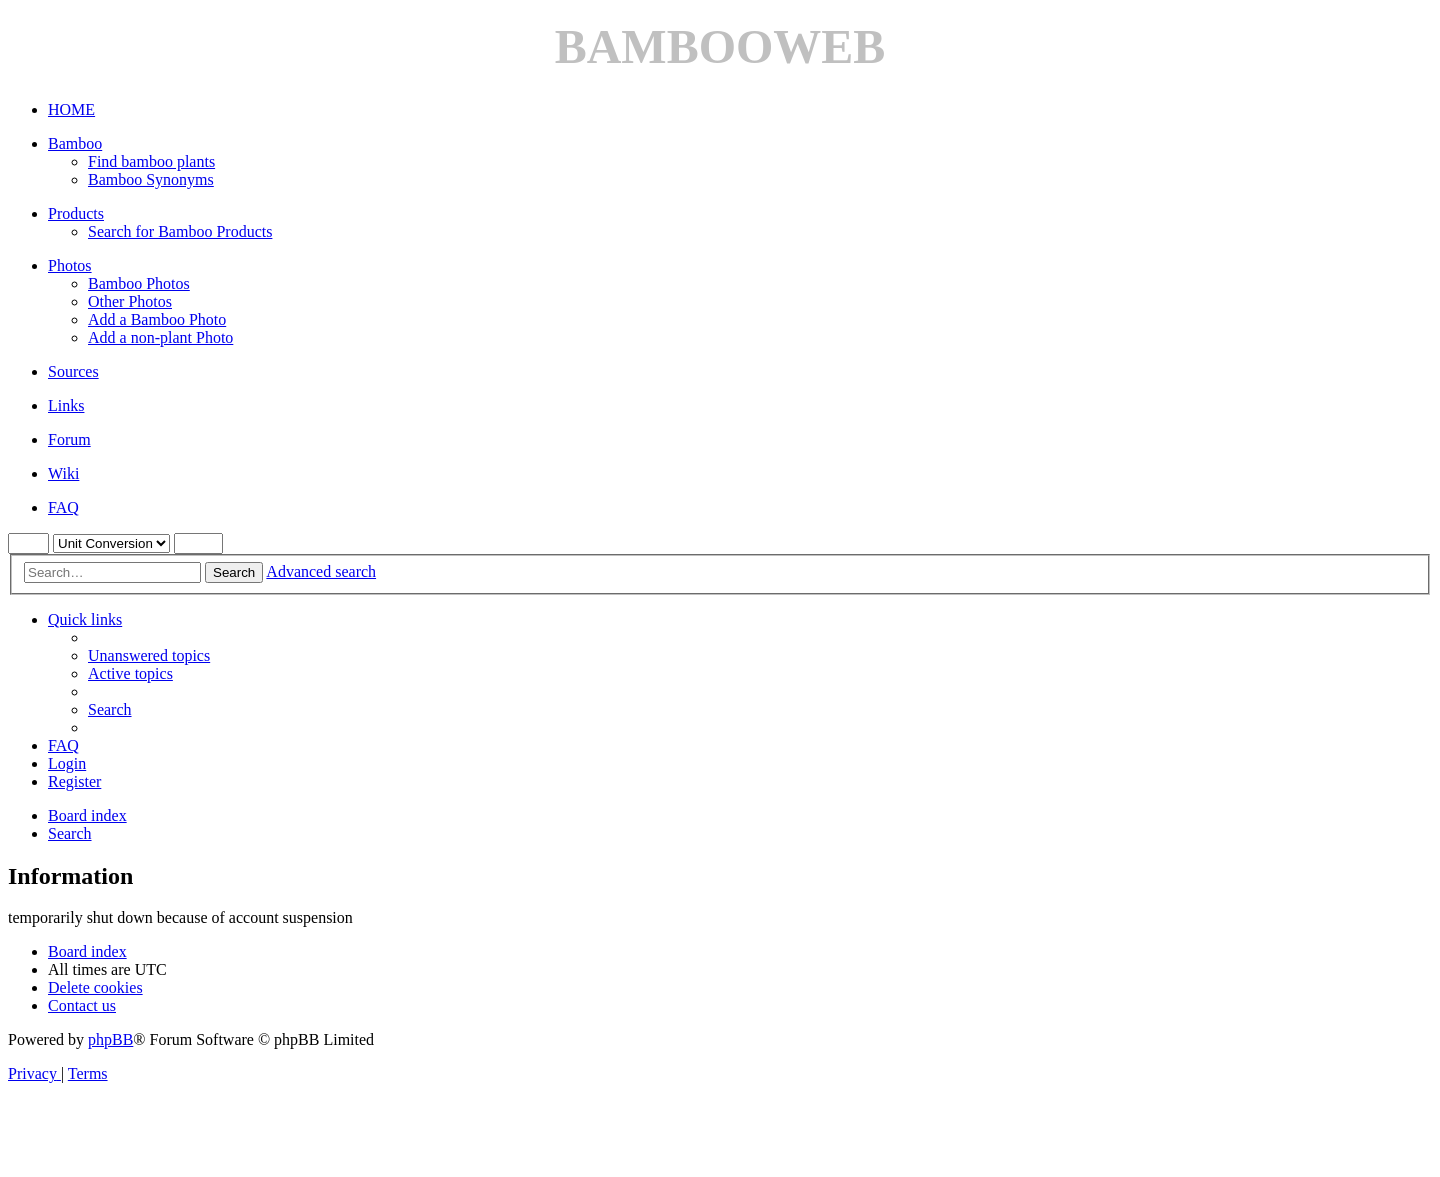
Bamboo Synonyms (151, 179)
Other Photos (130, 301)
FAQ (63, 507)
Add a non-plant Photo (160, 337)
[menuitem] (149, 655)
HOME (71, 109)
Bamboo (75, 143)
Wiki (63, 473)
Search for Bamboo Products (180, 231)
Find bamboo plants (151, 161)
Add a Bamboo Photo (157, 319)
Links (66, 405)
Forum (69, 439)
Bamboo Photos (139, 283)
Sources (73, 371)
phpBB (110, 1039)
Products (76, 213)
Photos (70, 265)
